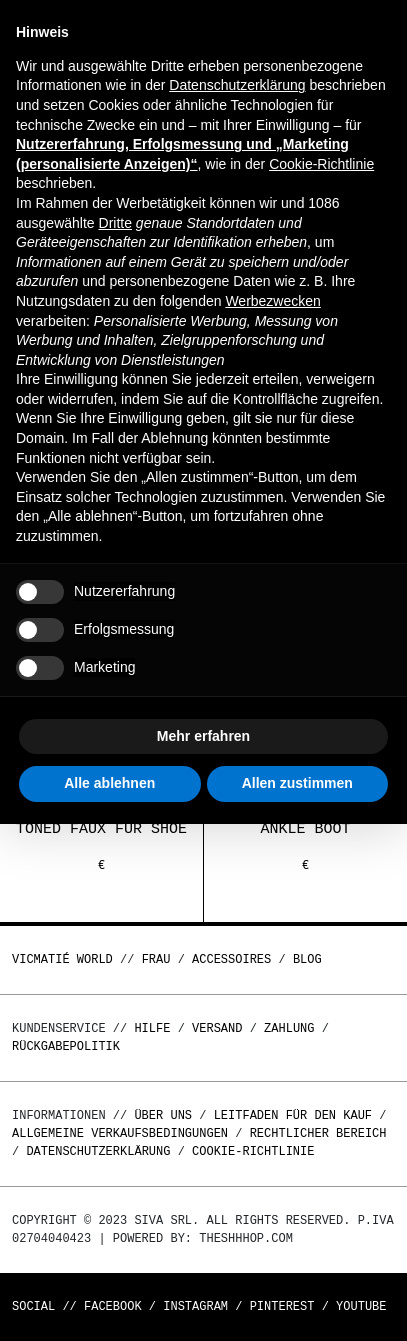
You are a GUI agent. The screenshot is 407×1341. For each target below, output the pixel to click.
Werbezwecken (272, 301)
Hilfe (152, 1028)
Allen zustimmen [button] (297, 783)
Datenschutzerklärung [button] (237, 85)
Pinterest (282, 1306)
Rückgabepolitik (66, 1046)
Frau (156, 959)
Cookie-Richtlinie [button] (321, 164)
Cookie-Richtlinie (253, 1151)
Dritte (115, 223)
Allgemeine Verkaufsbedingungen (120, 1133)
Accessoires (231, 959)
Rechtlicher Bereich (318, 1133)
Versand (217, 1028)
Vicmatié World (62, 959)
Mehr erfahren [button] (203, 736)
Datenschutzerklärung (98, 1151)
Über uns (166, 1115)
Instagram (195, 1306)
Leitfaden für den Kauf (293, 1115)
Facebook (113, 1306)
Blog (307, 959)
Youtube (361, 1306)
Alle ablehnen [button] (109, 783)
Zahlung (289, 1028)
